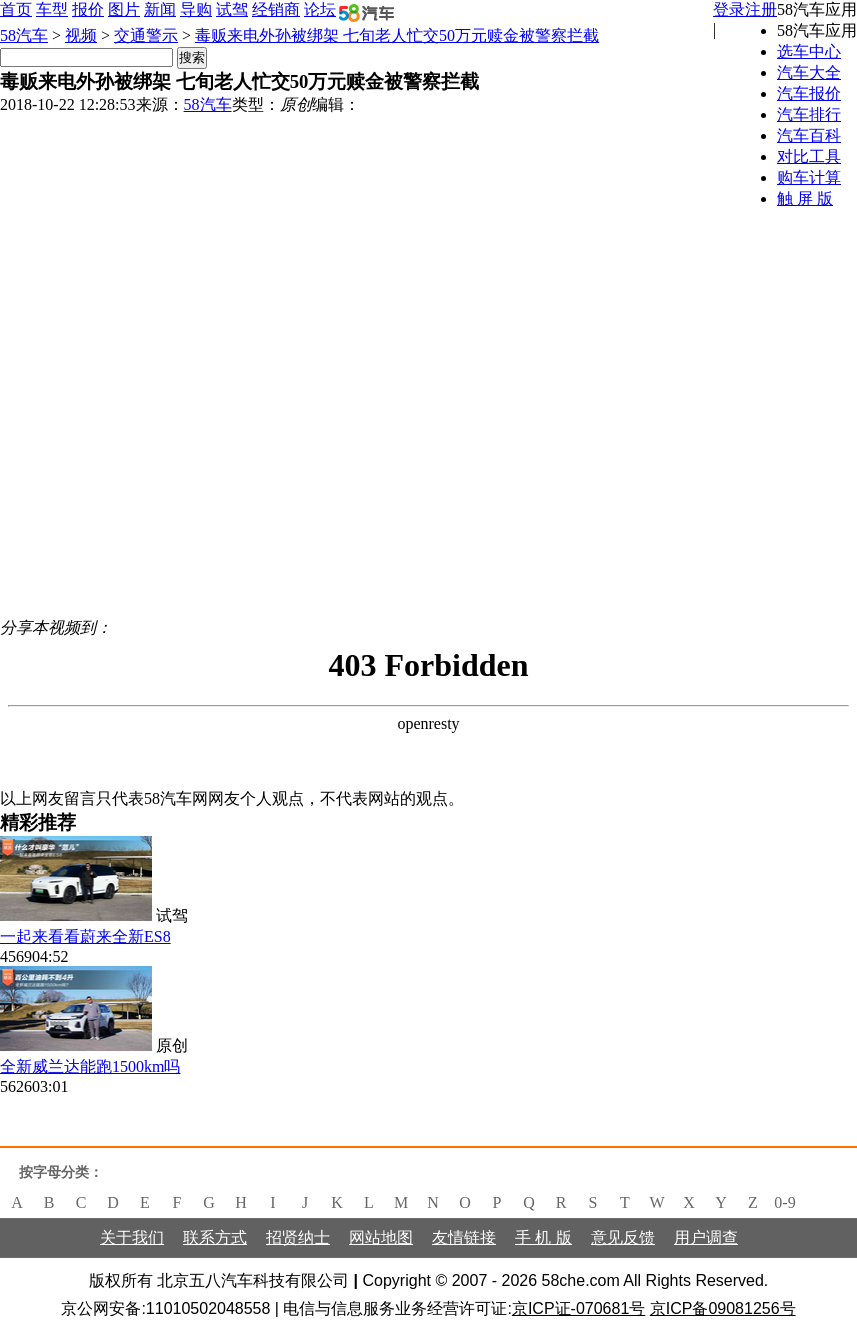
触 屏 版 (805, 198)
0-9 (784, 1202)
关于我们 (132, 1237)
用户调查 (706, 1237)
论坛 (320, 9)
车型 (52, 9)
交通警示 (146, 35)
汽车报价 (809, 93)
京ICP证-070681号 (578, 1308)
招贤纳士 (298, 1237)
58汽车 (24, 35)
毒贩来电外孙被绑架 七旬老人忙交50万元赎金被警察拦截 (397, 35)
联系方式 (215, 1237)
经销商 (276, 9)
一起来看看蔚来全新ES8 (85, 936)
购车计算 (809, 177)
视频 (81, 35)
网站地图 (381, 1237)
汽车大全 (809, 72)
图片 (124, 9)
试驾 (232, 9)
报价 (88, 9)
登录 (729, 9)
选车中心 (809, 51)
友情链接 (464, 1237)
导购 (196, 9)
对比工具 (809, 156)
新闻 (160, 9)
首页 (16, 9)
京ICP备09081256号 (723, 1308)
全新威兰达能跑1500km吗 (90, 1066)
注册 (761, 9)
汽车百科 (809, 135)
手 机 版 (543, 1237)
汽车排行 (809, 114)
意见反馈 (623, 1237)
